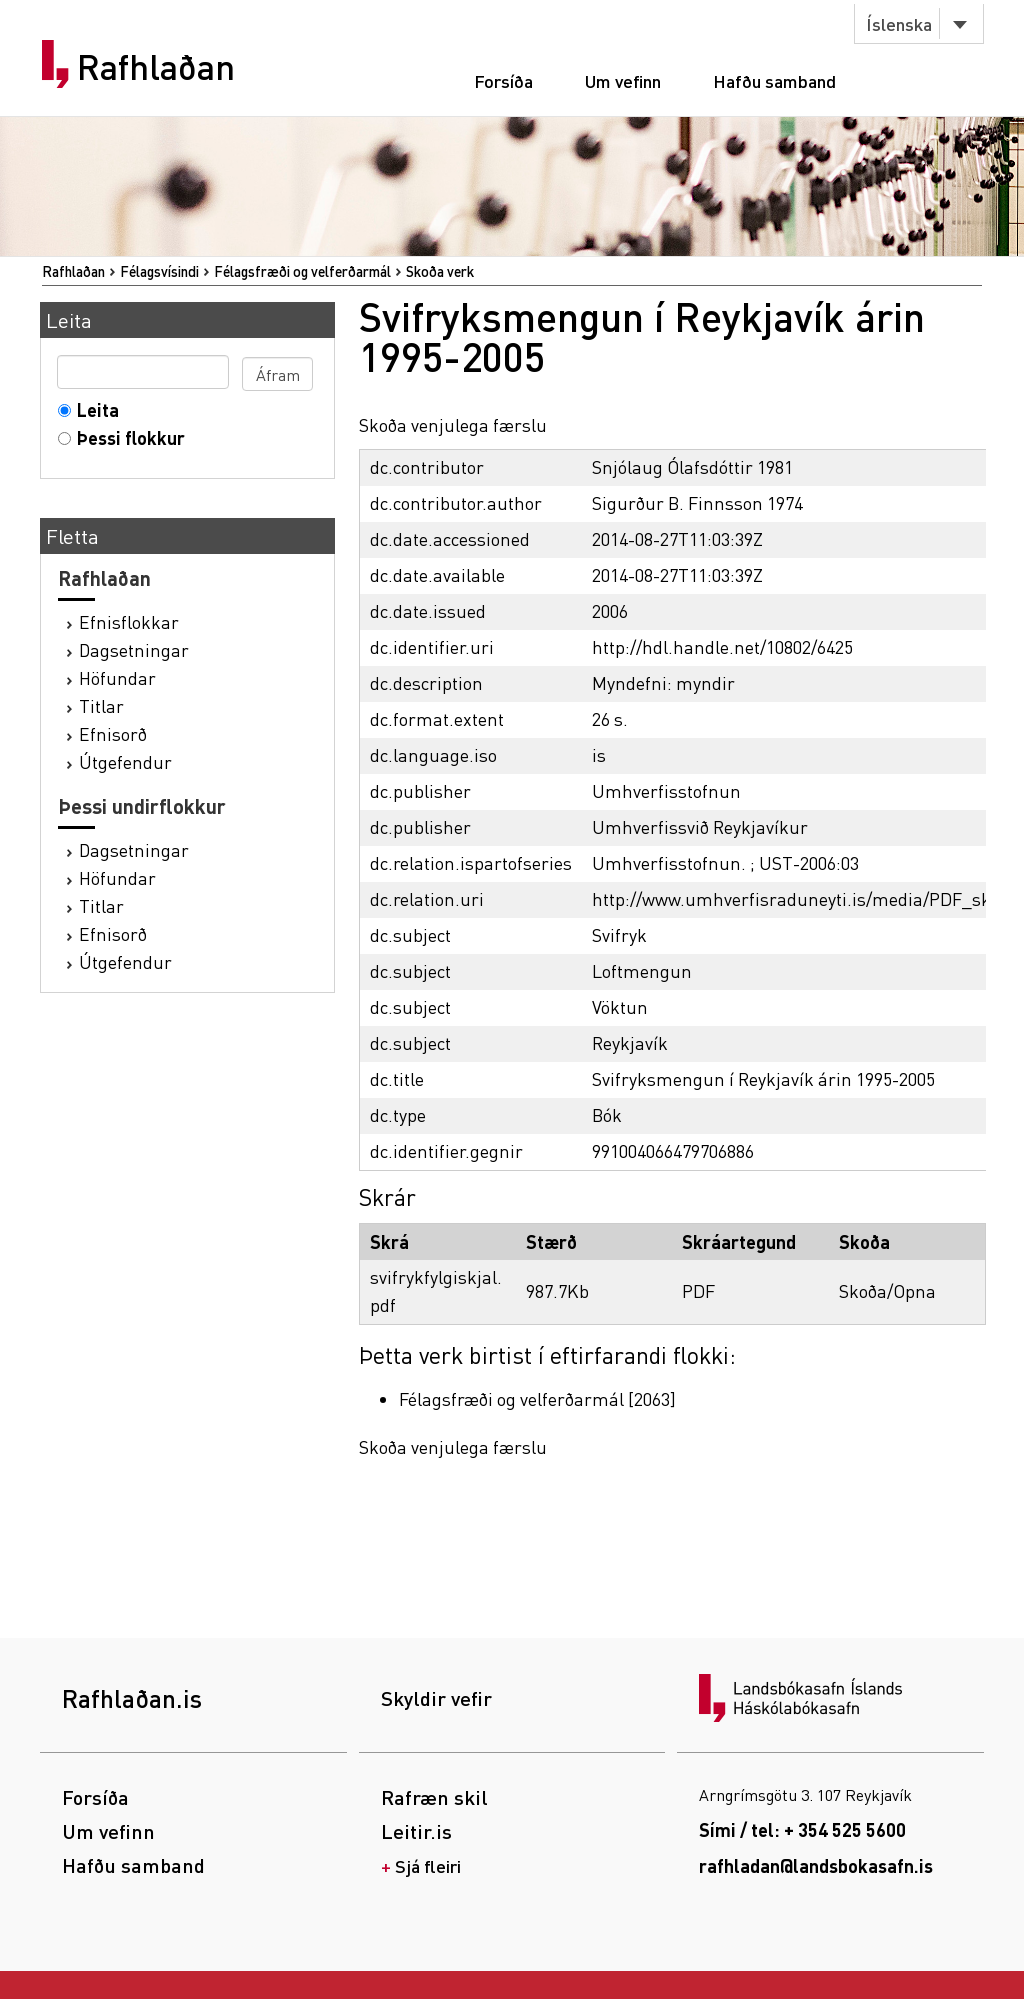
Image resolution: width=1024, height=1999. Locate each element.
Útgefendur (125, 761)
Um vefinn (623, 80)
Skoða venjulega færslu (453, 424)
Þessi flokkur (126, 437)
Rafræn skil (434, 1797)
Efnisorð (113, 733)
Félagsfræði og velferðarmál (302, 271)
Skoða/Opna (887, 1290)
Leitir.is (416, 1831)
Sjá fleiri (428, 1865)
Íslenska (899, 23)
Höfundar (117, 677)
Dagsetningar (134, 649)
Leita (93, 409)
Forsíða (503, 80)
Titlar (101, 705)
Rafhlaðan (156, 67)
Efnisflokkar (129, 621)
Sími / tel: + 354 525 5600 (802, 1829)
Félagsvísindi (159, 271)
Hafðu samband (774, 80)
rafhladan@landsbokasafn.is (816, 1865)
